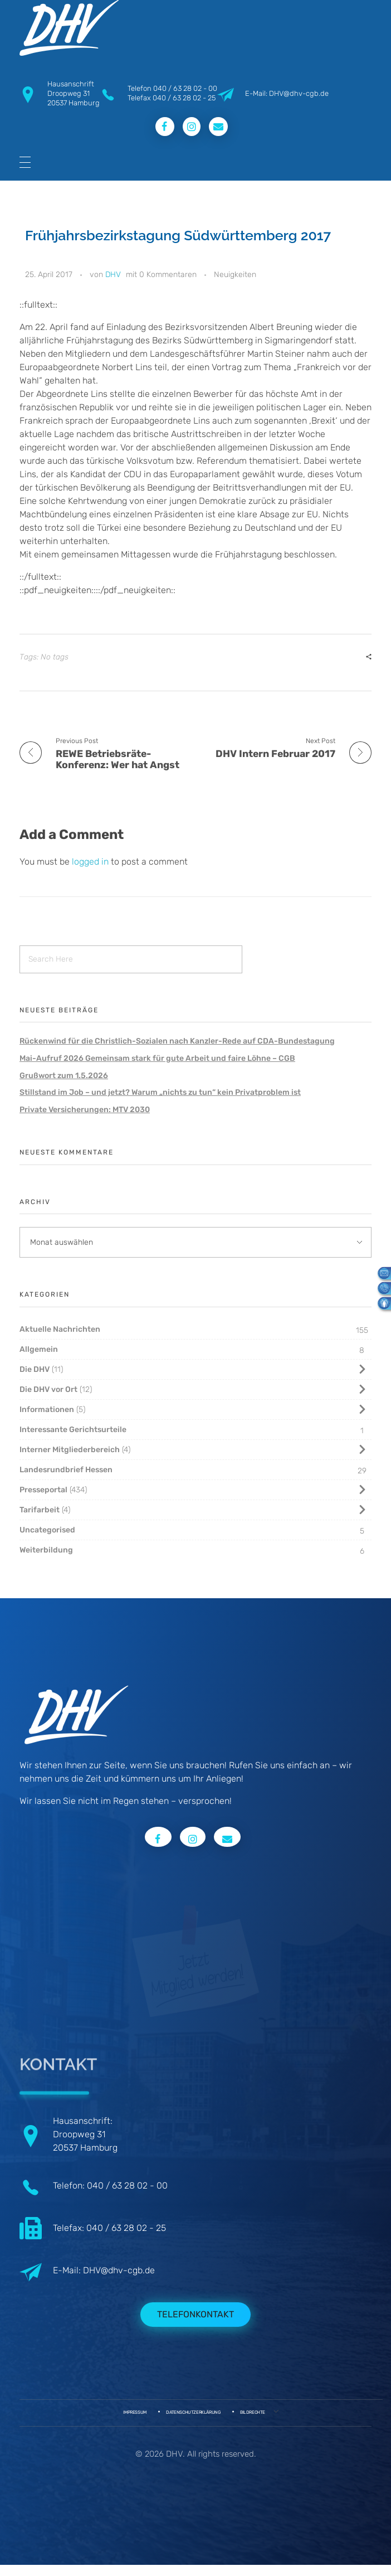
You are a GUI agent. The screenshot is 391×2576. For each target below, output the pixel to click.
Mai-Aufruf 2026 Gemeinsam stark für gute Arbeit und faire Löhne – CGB (157, 1058)
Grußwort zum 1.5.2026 (63, 1075)
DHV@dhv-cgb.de (119, 2270)
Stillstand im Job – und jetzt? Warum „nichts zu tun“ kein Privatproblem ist (160, 1092)
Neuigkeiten (235, 274)
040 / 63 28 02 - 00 (185, 88)
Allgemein (38, 1349)
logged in (91, 861)
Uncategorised (47, 1530)
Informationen (46, 1409)
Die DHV (34, 1369)
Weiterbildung (46, 1550)
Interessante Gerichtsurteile (72, 1429)
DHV (113, 274)
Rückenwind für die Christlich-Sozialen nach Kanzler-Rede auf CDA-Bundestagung (177, 1041)
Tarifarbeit (39, 1510)
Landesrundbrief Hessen (66, 1469)
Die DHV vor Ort (48, 1389)
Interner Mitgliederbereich (69, 1449)
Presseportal (43, 1490)
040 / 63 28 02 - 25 (184, 98)
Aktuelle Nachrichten (59, 1329)
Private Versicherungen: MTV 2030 (84, 1109)
